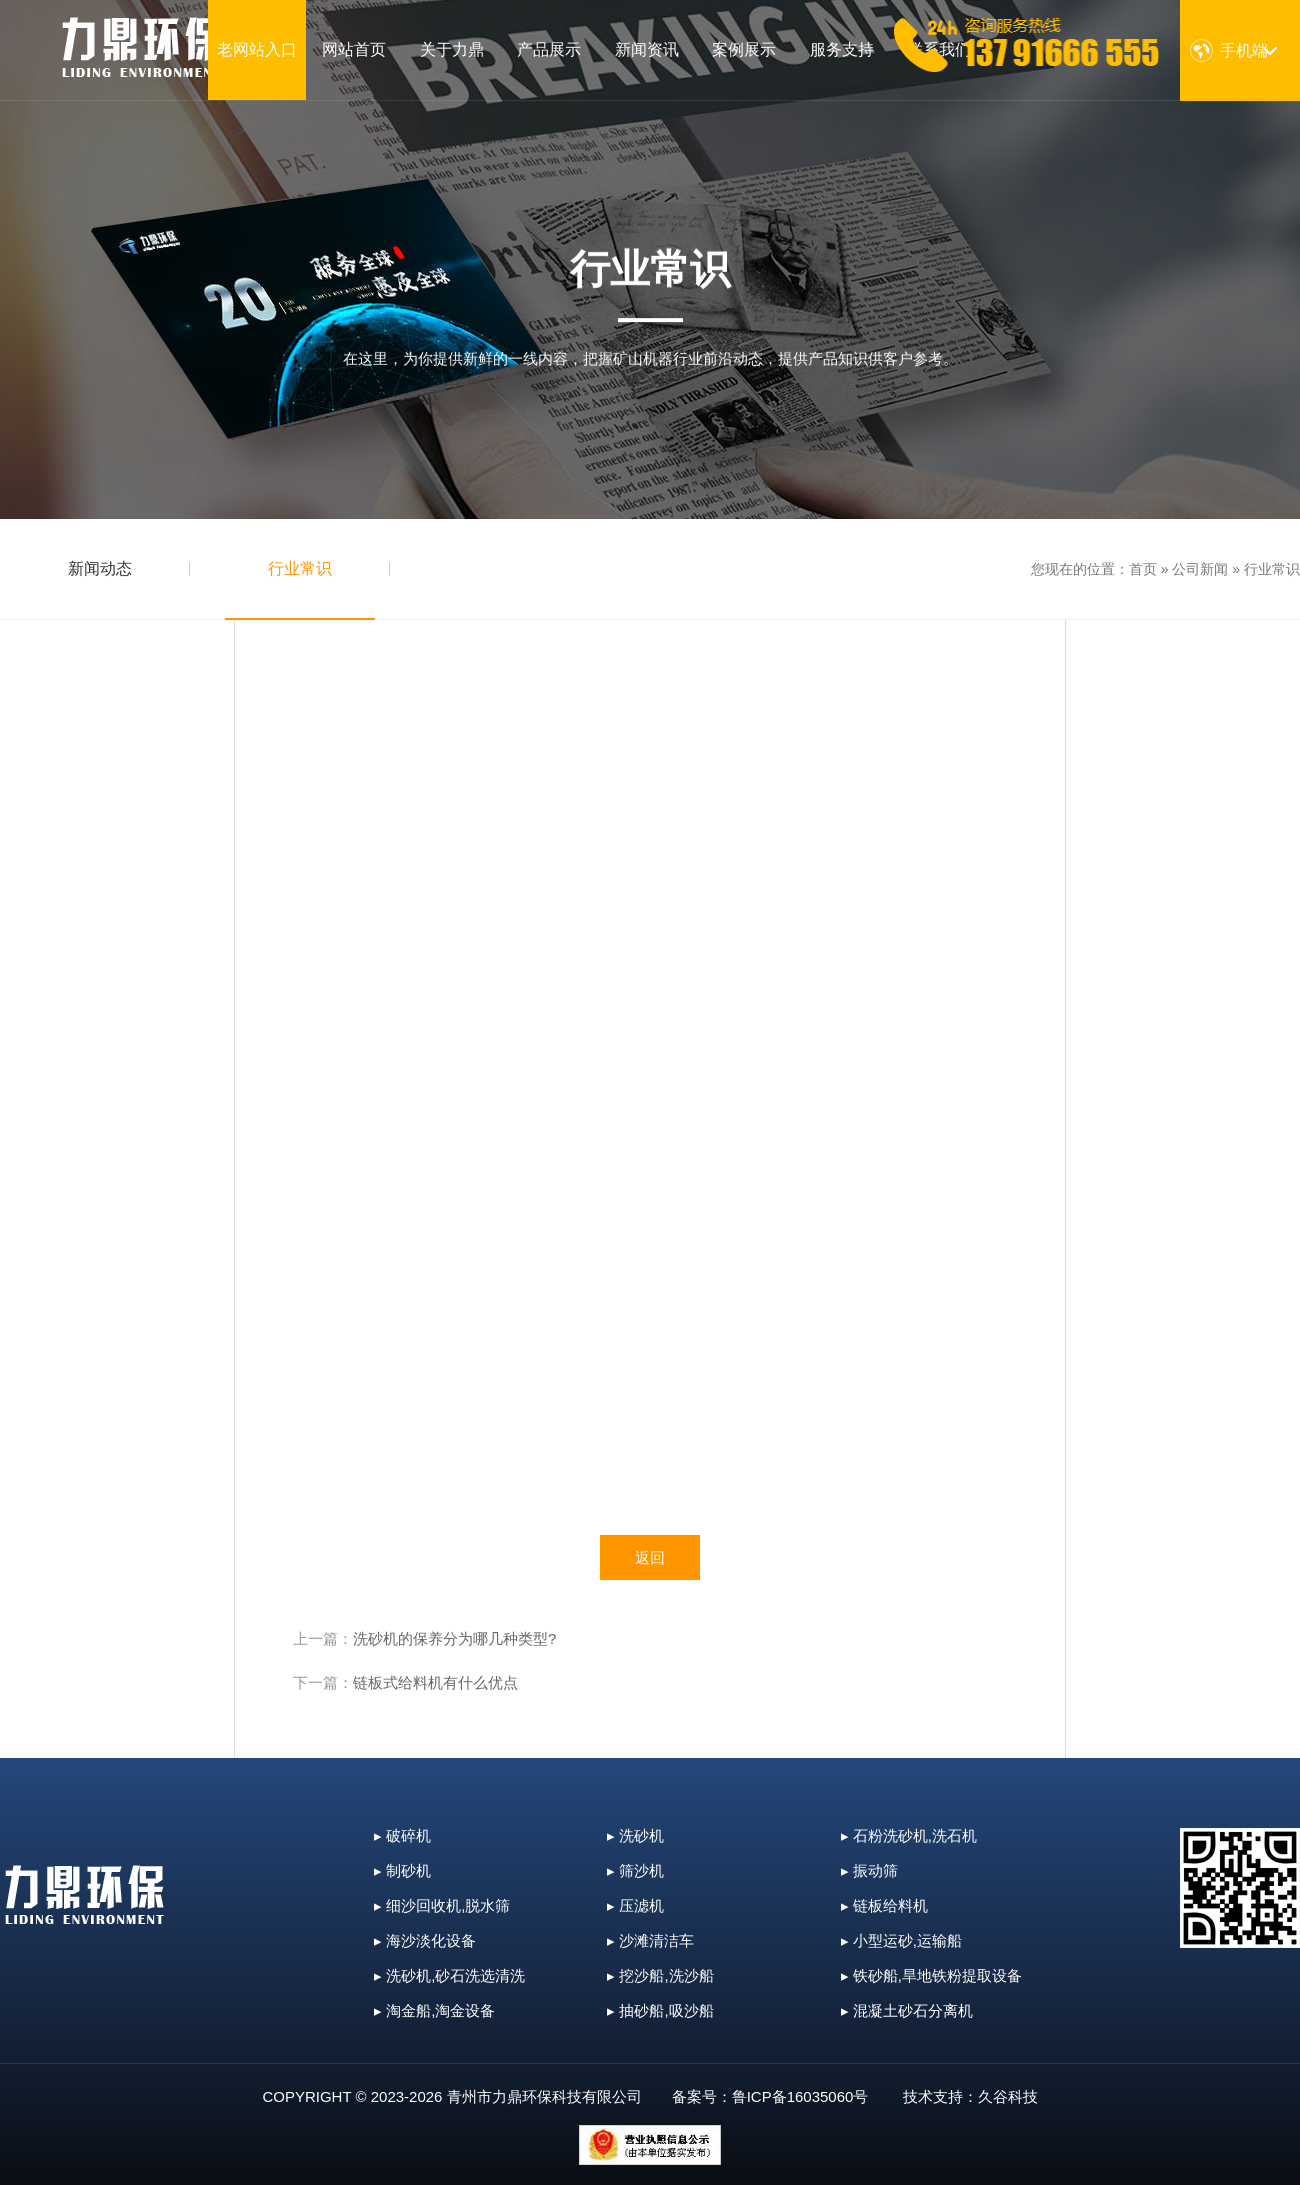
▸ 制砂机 (402, 1870)
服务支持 (842, 49)
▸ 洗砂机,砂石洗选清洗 (449, 1975)
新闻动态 (100, 568)
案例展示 (744, 49)
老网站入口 (257, 49)
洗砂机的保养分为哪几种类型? (454, 1638)
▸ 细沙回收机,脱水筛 (442, 1905)
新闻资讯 (647, 49)
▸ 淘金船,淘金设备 (434, 2010)
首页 (1143, 569)
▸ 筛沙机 (635, 1870)
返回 (650, 1557)
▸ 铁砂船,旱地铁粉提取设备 (931, 1975)
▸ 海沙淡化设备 (425, 1940)
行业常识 (300, 568)
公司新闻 (1200, 569)
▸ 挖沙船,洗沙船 (660, 1975)
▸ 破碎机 (402, 1835)
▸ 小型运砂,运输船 (901, 1940)
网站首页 (354, 49)
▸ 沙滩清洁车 (650, 1940)
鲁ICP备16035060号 (800, 2096)
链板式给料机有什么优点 (435, 1682)
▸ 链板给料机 (884, 1905)
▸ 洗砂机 (635, 1835)
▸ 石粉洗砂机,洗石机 (909, 1835)
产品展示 (549, 49)
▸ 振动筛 (869, 1870)
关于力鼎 (452, 49)
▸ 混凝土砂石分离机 (907, 2010)
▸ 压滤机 (635, 1905)
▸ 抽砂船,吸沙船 (660, 2010)
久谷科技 (1008, 2096)
